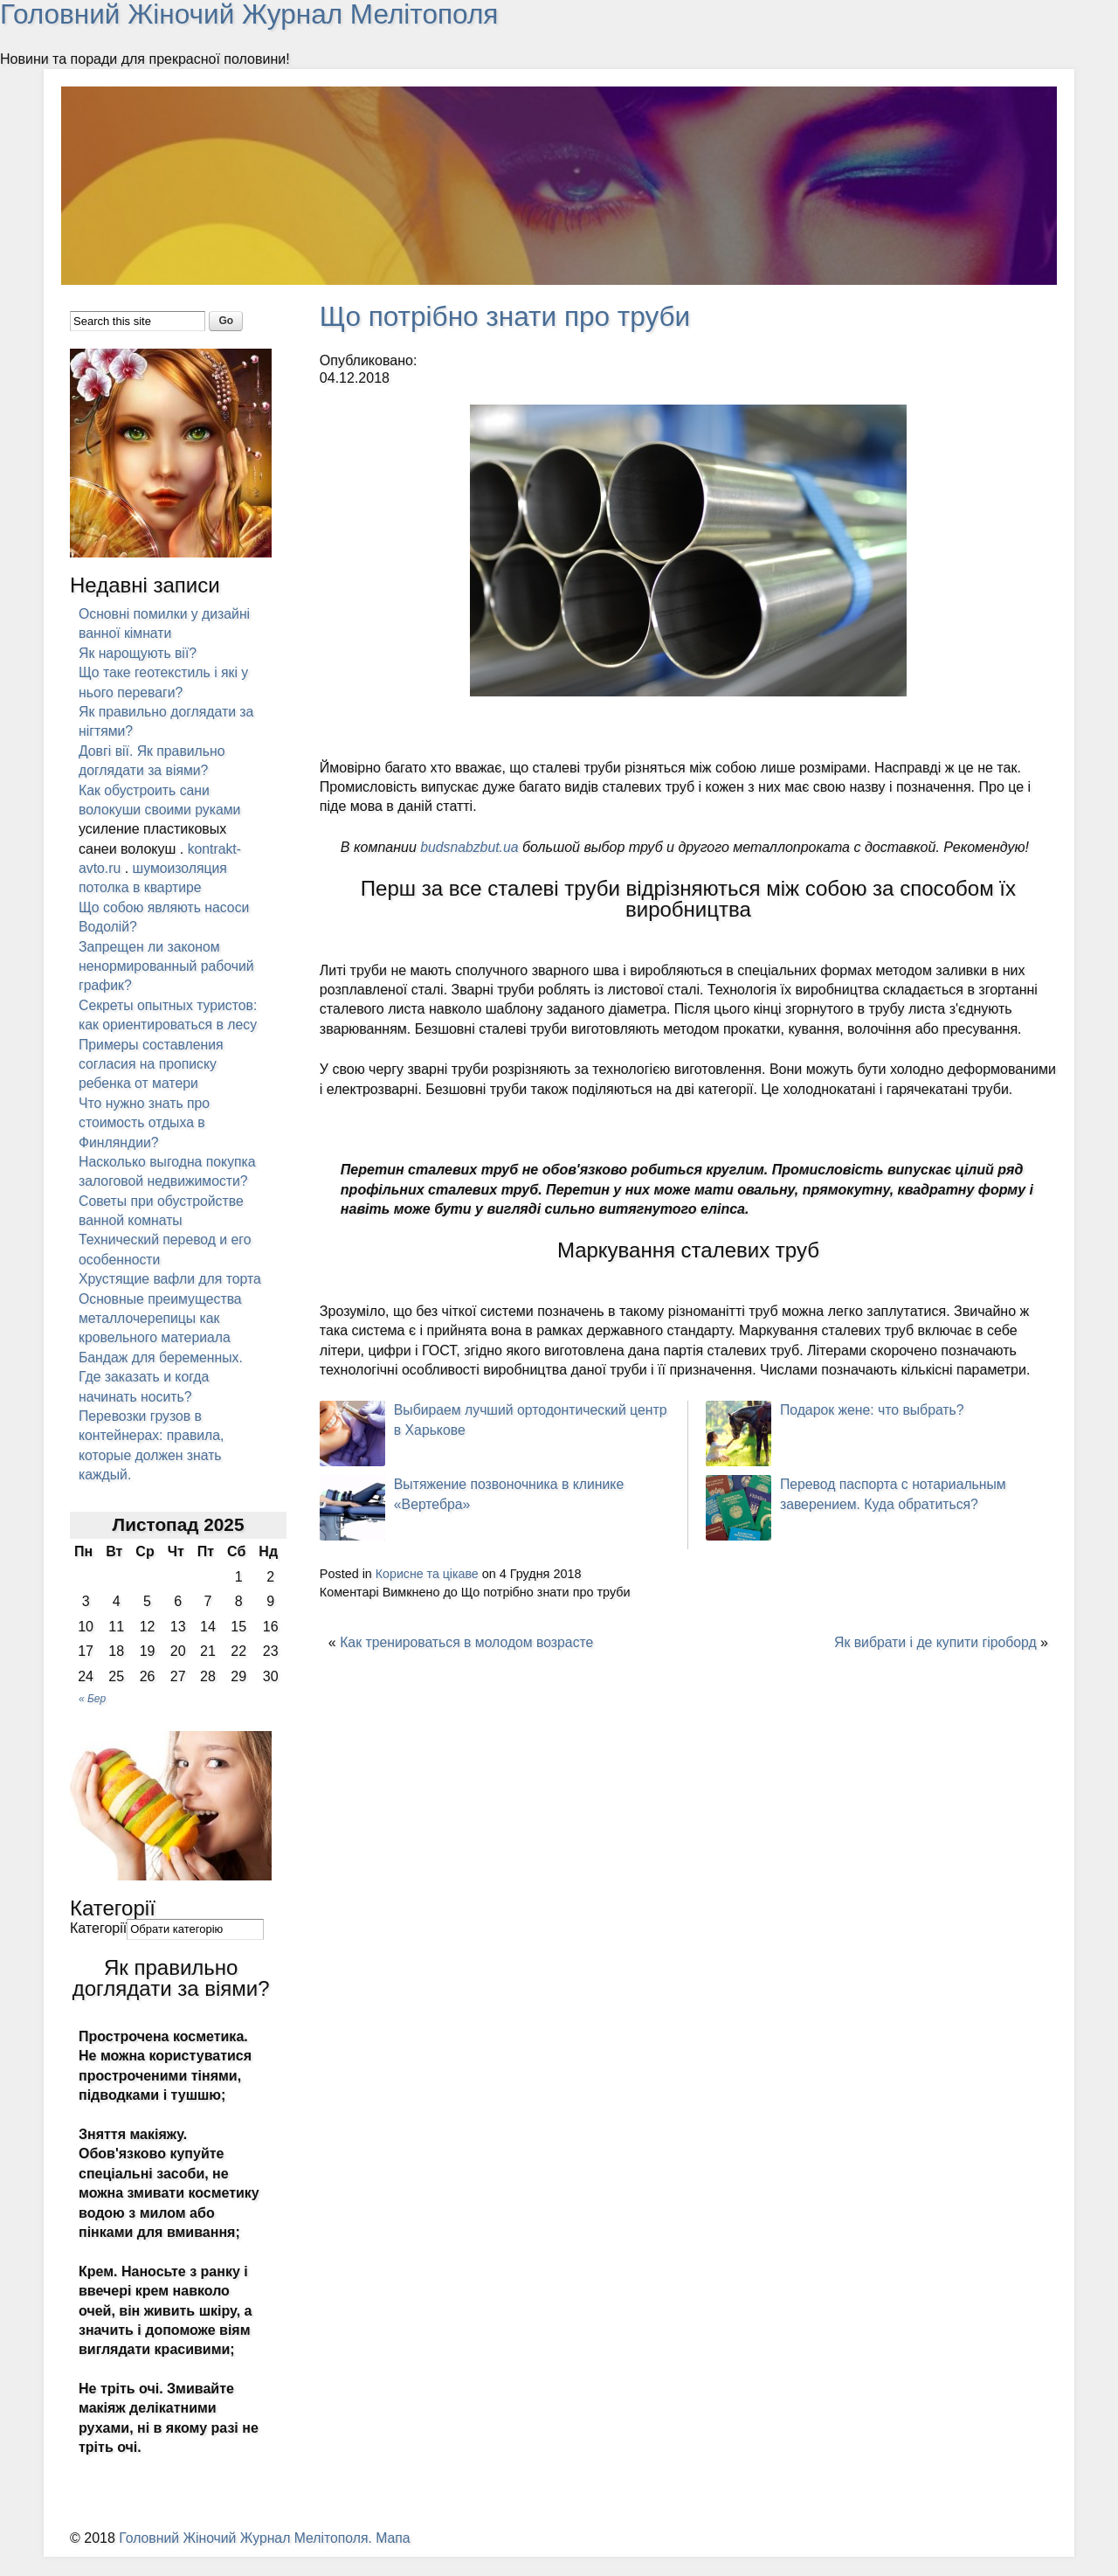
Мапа (397, 2557)
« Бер (92, 1718)
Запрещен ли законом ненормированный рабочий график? (168, 965)
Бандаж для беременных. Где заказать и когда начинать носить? (162, 1396)
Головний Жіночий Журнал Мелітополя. (249, 2557)
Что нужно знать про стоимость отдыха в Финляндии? (145, 1122)
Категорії (98, 1947)
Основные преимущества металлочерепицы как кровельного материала (161, 1338)
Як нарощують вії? (138, 652)
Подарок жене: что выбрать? (873, 1409)
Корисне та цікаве (428, 1573)
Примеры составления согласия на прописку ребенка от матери (152, 1063)
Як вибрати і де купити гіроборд (934, 1640)
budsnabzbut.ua (470, 846)
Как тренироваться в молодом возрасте (468, 1640)
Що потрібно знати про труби (508, 315)
